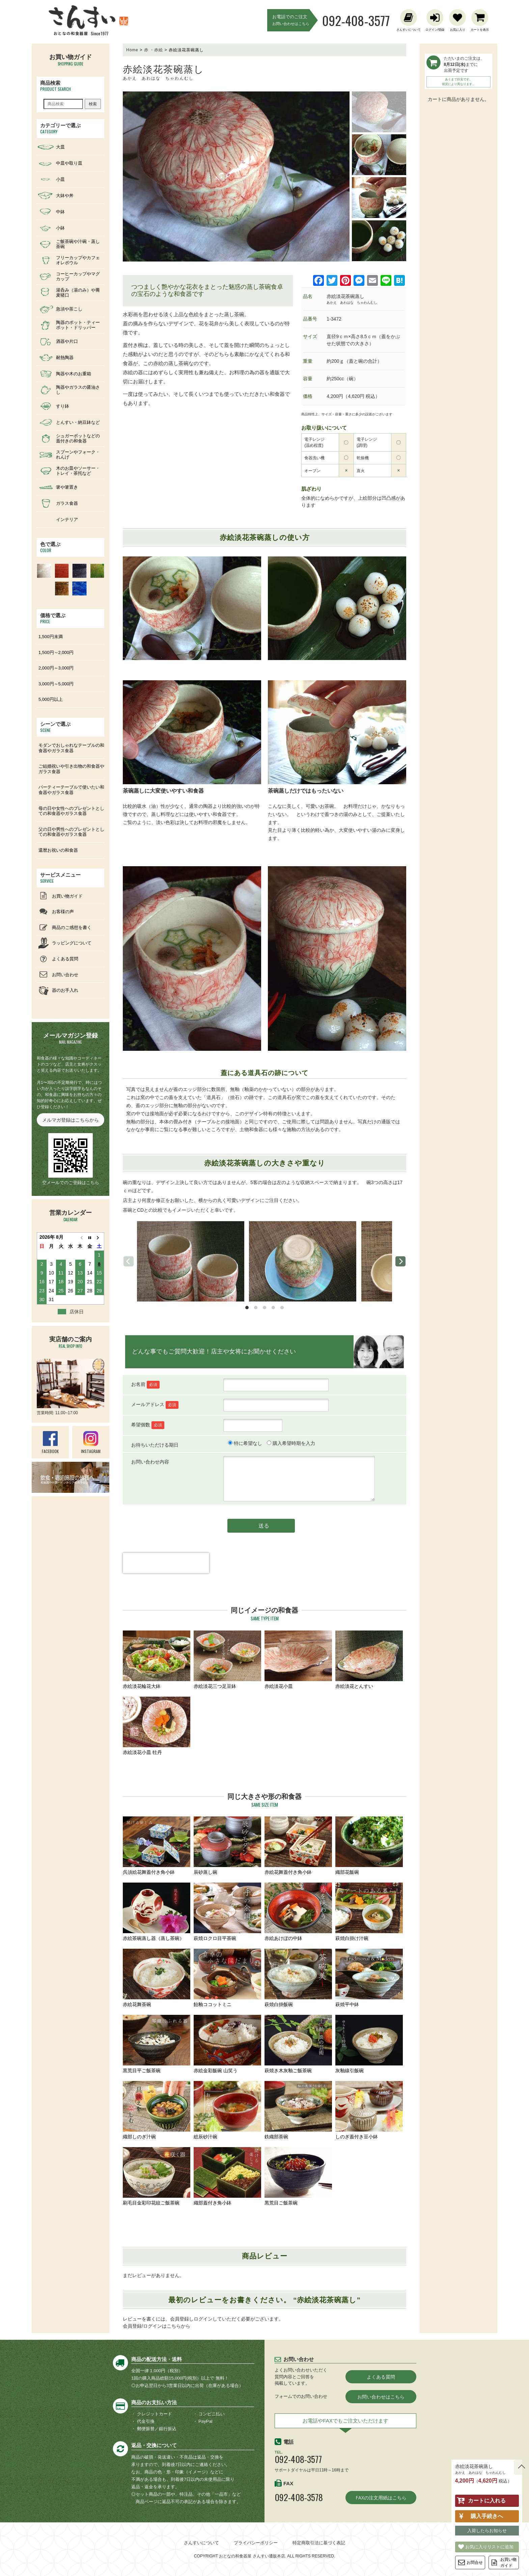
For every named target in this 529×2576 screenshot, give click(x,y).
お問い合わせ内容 (150, 1461)
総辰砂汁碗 (227, 2110)
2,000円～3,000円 (56, 667)
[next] (400, 1261)
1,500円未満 (50, 636)
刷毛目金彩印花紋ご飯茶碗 (156, 2176)
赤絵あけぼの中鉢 (298, 1912)
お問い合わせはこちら (381, 2396)
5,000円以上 (50, 699)
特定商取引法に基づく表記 (319, 2542)
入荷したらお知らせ (487, 2530)
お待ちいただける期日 (154, 1445)
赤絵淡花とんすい (369, 1659)
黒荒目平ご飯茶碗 (156, 2044)
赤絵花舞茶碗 (156, 1978)
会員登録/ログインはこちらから (156, 2326)
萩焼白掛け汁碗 (369, 1912)
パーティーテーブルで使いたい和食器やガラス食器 (71, 790)
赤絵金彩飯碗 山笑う (227, 2044)
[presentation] (166, 1575)
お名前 (145, 1384)
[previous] (128, 1261)
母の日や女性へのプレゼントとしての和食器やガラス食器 (71, 811)
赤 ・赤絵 (153, 50)
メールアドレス (154, 1404)
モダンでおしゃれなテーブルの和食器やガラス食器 (71, 748)
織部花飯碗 (369, 1845)
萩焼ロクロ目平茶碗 (227, 1912)
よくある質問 (381, 2377)
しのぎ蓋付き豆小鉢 (369, 2110)
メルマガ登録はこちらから (70, 1120)
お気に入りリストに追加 (489, 2546)
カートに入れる (487, 2500)
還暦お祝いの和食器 (58, 850)
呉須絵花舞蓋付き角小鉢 (156, 1845)
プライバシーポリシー (256, 2542)
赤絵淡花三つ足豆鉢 (227, 1659)
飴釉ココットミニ (227, 1978)
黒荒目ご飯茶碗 (298, 2176)
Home (132, 50)
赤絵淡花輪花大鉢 (156, 1659)
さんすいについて (201, 2542)
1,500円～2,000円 (56, 652)
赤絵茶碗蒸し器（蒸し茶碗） (156, 1912)
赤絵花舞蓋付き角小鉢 (298, 1845)
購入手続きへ (487, 2516)
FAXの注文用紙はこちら (381, 2497)
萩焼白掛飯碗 (298, 1978)
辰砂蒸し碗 (227, 1845)
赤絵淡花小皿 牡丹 (156, 1726)
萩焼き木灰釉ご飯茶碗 (298, 2044)
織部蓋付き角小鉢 (227, 2176)
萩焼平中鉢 (369, 1978)
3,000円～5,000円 (56, 683)
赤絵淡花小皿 (298, 1659)
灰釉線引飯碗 (369, 2044)
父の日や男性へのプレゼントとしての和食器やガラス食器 (71, 832)
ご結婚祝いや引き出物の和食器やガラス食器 (71, 769)
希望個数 (147, 1424)
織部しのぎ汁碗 (156, 2110)
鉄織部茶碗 (298, 2110)
